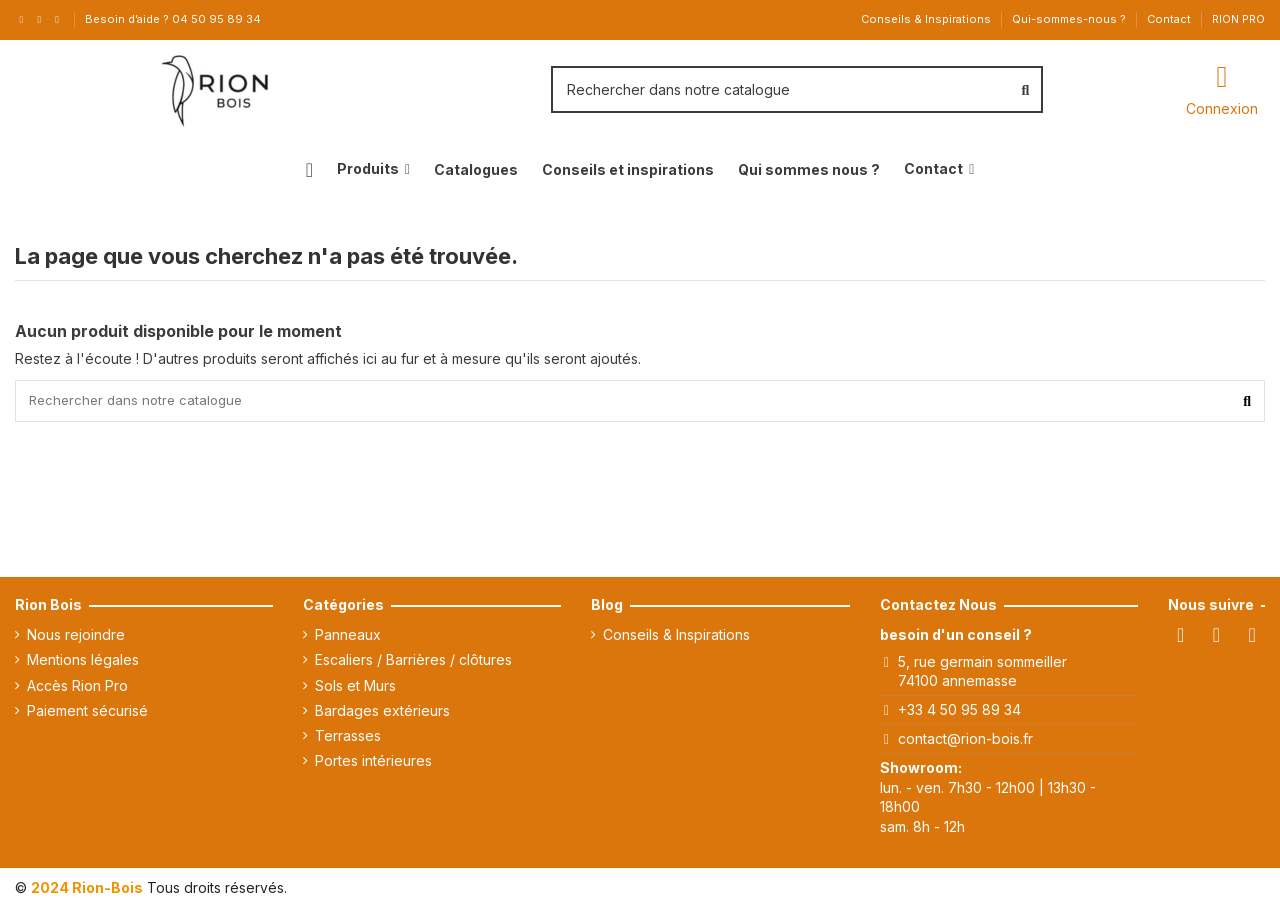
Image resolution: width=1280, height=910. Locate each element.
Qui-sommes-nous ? (1070, 19)
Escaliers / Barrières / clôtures (413, 662)
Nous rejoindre (76, 637)
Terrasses (348, 738)
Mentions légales (83, 662)
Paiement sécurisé (87, 713)
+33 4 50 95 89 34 (959, 712)
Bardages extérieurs (382, 713)
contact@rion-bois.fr (965, 741)
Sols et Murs (355, 688)
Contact (1170, 19)
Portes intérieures (373, 763)
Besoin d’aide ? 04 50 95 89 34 (173, 19)
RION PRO (1238, 19)
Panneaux (348, 637)
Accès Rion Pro (77, 688)
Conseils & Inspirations (927, 19)
